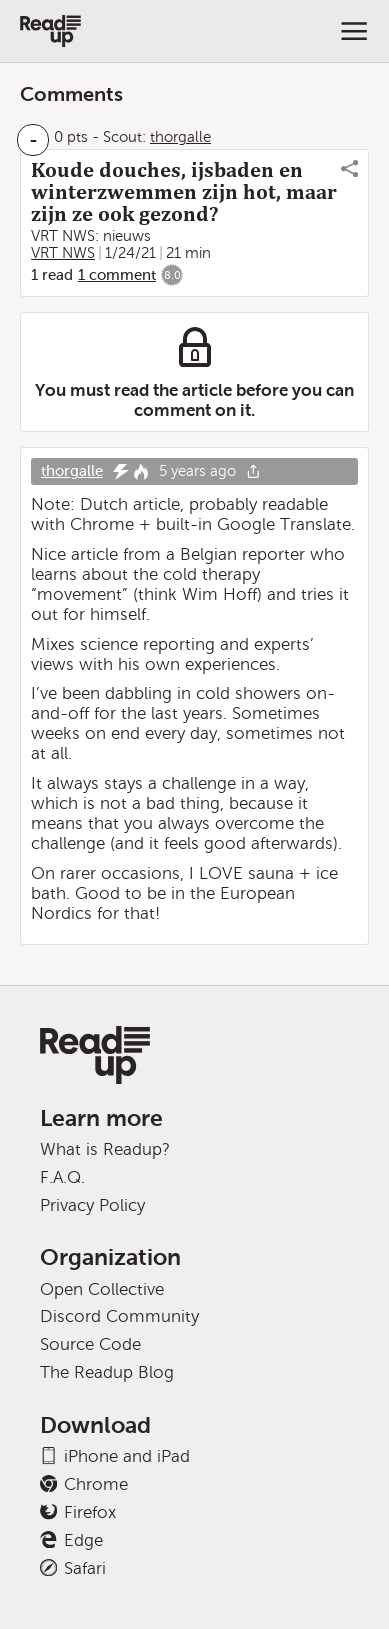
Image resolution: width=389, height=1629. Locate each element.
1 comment (117, 275)
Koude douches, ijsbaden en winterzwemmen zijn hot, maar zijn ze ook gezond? (184, 192)
